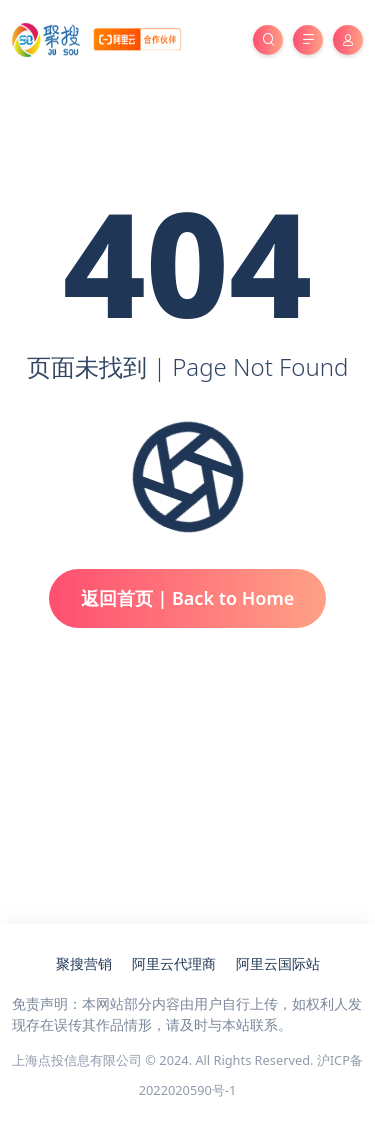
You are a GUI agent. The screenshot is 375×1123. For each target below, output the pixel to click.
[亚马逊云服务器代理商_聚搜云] (96, 38)
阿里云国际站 (278, 963)
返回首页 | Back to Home (188, 598)
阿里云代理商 (174, 963)
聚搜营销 (84, 963)
